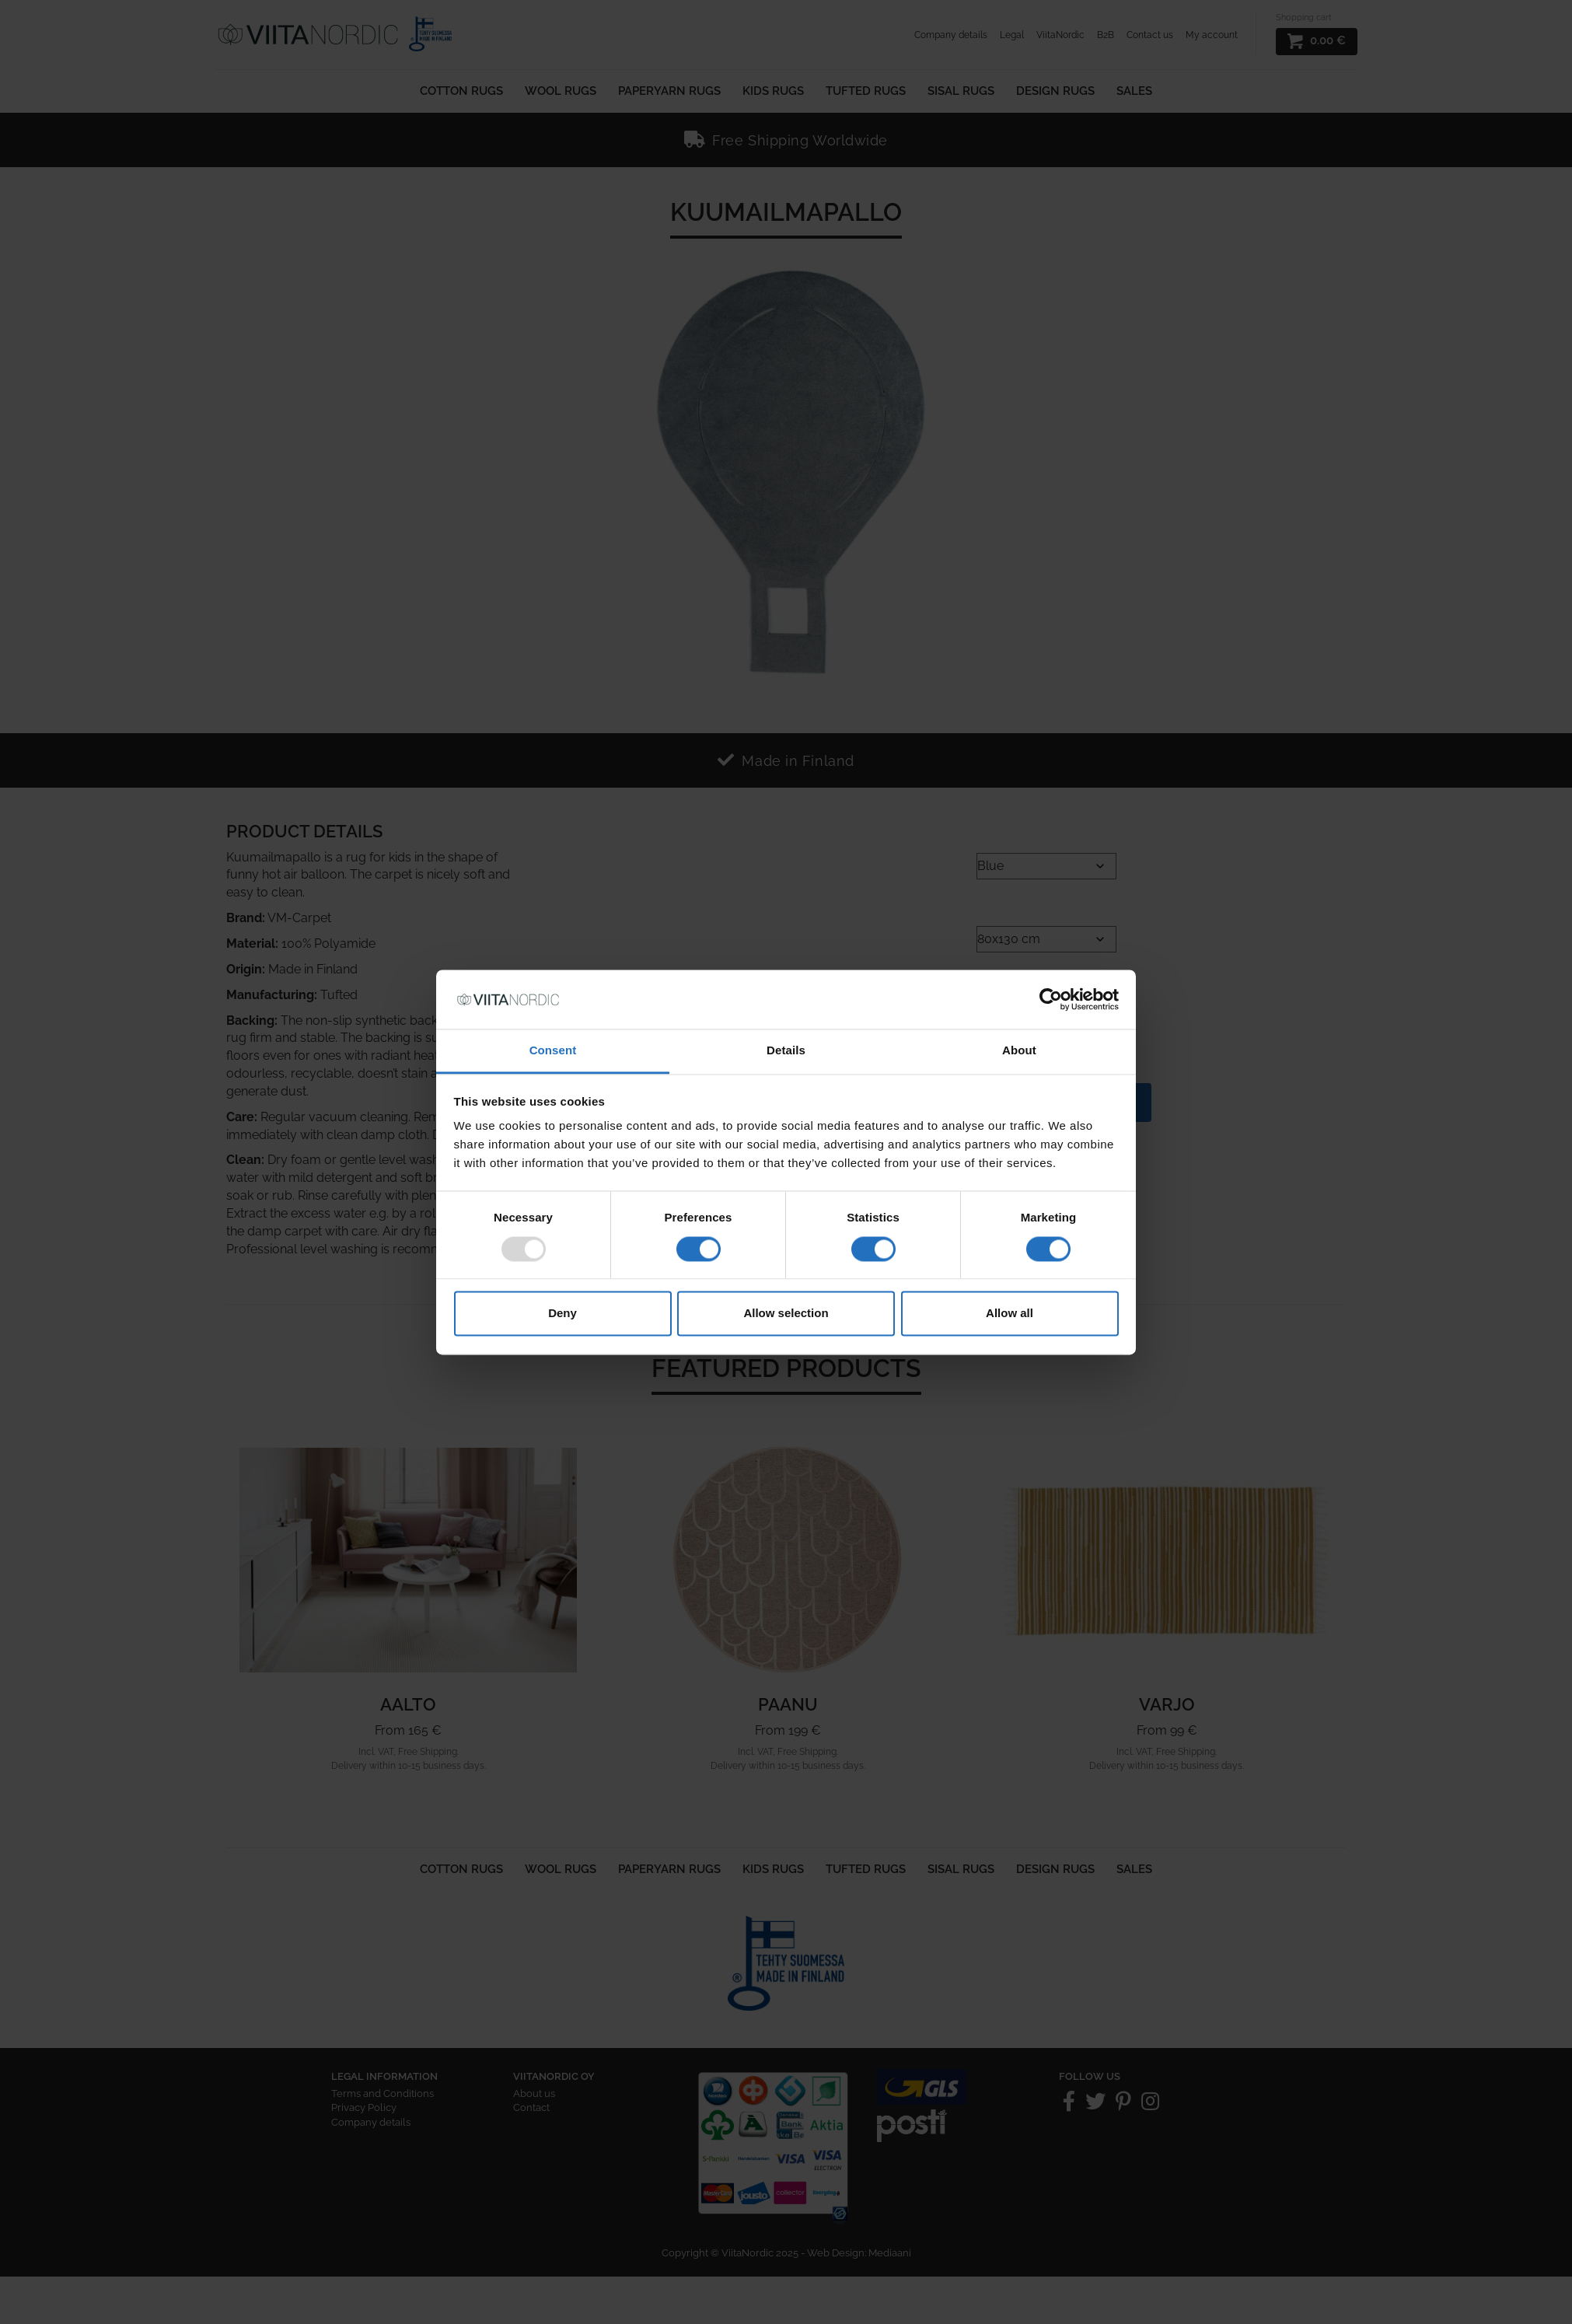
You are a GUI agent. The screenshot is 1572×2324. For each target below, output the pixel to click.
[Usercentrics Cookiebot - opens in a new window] (1051, 999)
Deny (562, 1313)
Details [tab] (786, 1050)
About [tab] (1019, 1050)
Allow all (1009, 1313)
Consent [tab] (553, 1050)
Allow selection (785, 1313)
